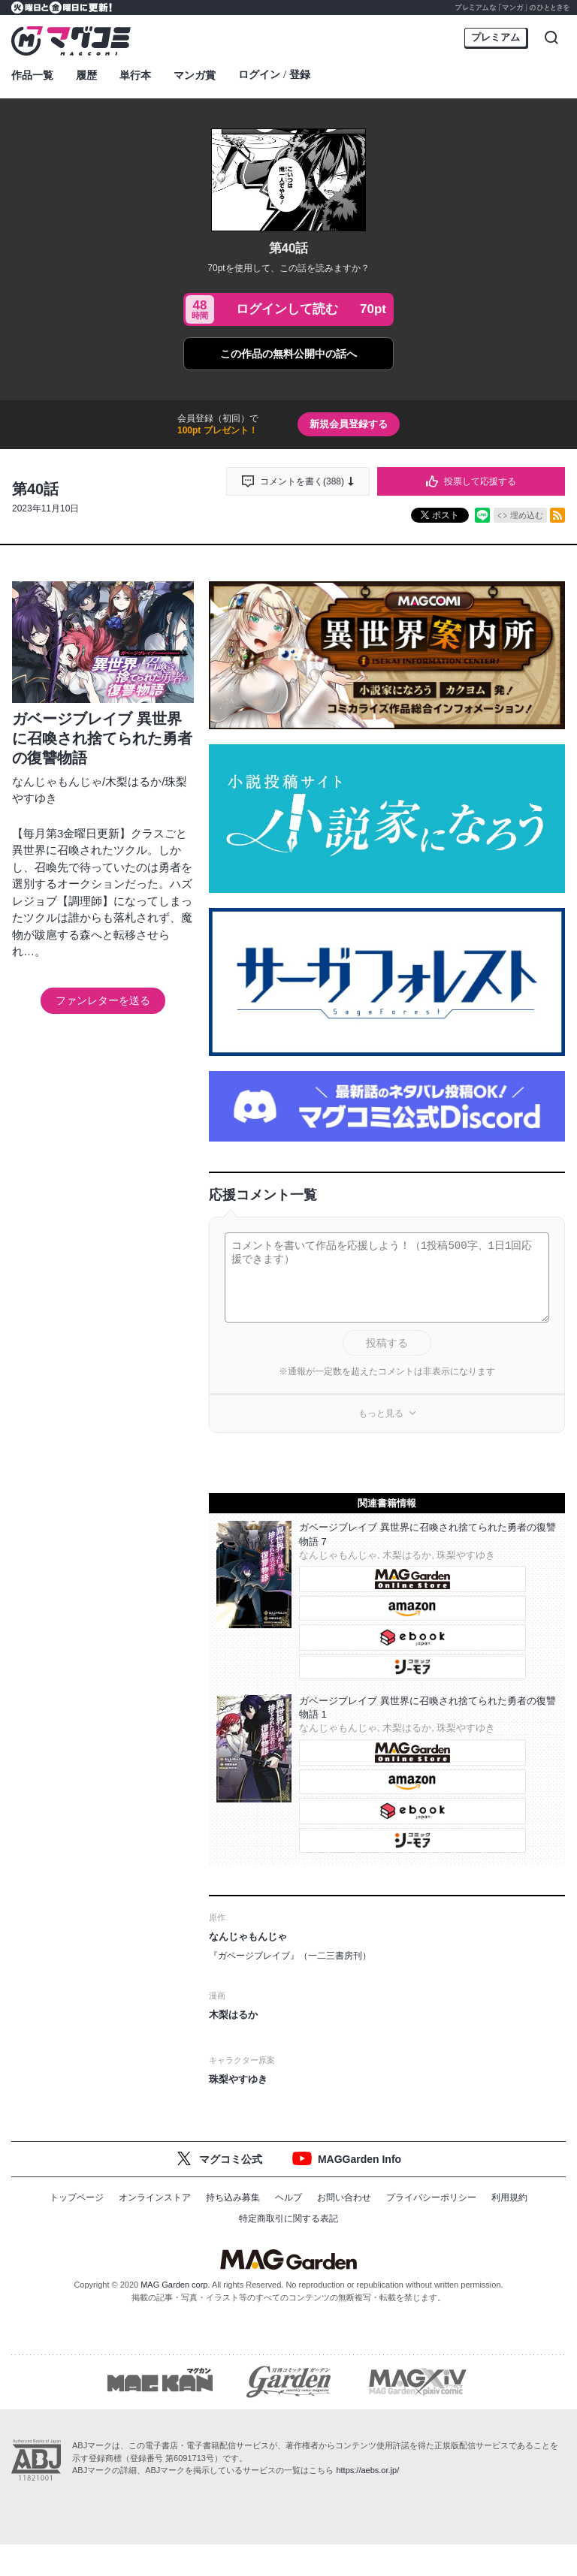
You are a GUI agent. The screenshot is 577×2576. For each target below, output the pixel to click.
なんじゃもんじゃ (57, 781)
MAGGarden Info (359, 2159)
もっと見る (380, 1413)
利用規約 (509, 2197)
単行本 (135, 75)
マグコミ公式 (230, 2159)
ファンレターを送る (103, 1000)
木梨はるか (133, 781)
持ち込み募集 (233, 2197)
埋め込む (526, 515)
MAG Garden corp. (175, 2284)
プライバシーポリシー (431, 2197)
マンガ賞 (195, 75)
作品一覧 (32, 75)
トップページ (77, 2197)
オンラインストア (155, 2197)
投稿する (387, 1343)
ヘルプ (288, 2197)
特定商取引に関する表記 (288, 2218)
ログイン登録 (274, 75)
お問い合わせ (344, 2197)
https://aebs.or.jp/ (367, 2471)
